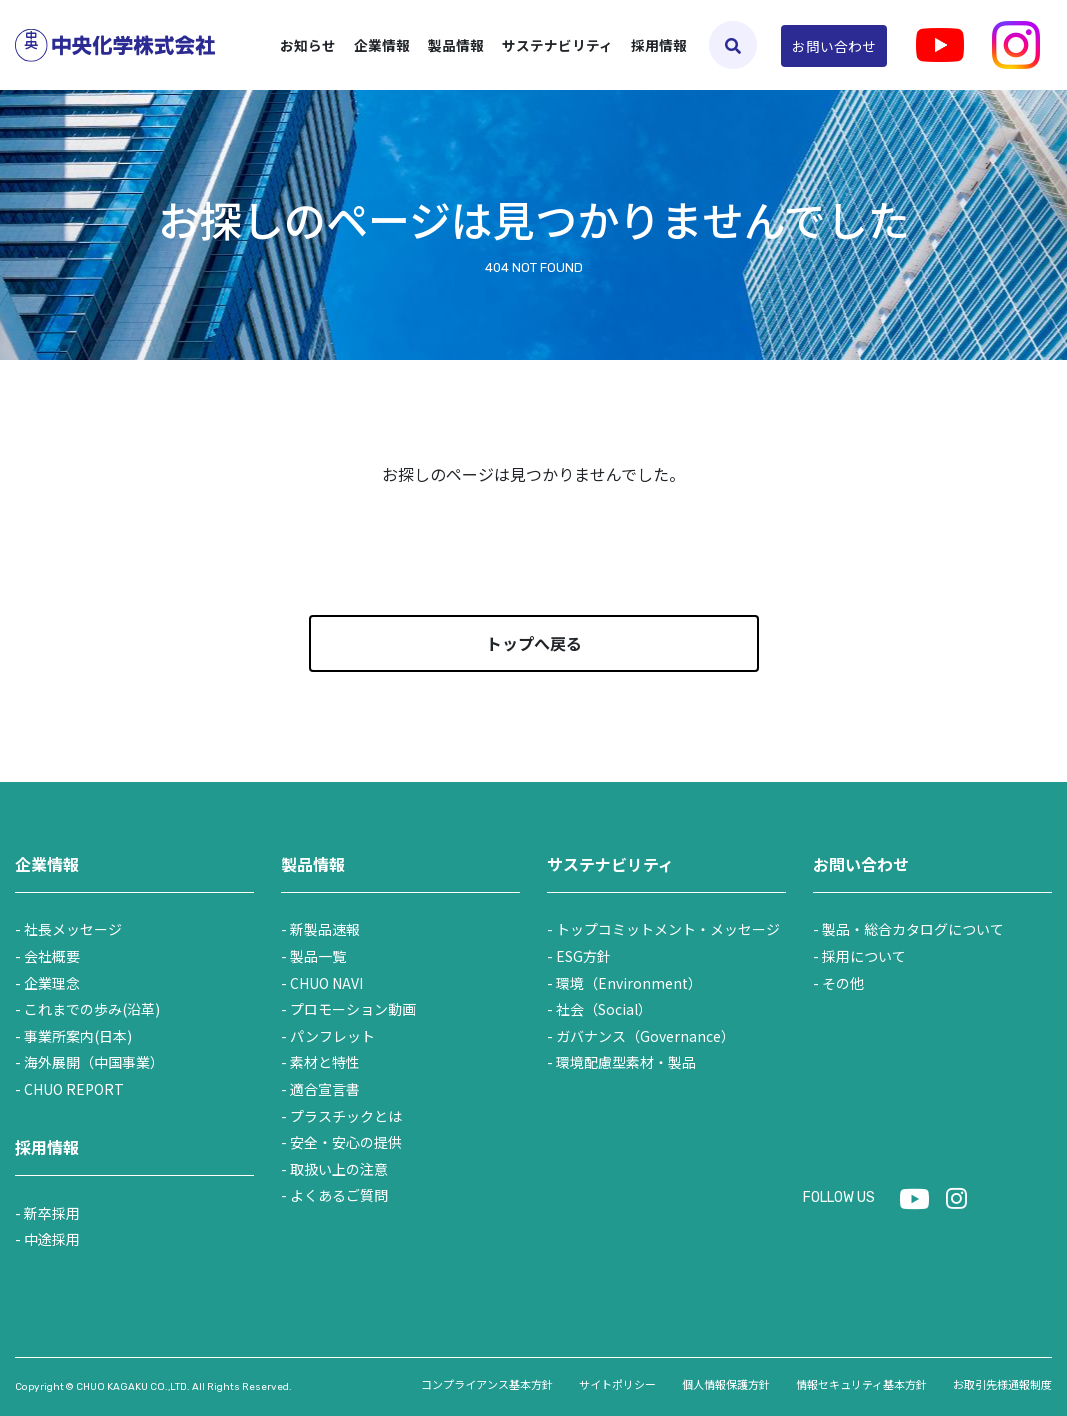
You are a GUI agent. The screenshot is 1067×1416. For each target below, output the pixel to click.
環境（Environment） (629, 983)
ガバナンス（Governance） (645, 1036)
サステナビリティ (610, 864)
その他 (843, 983)
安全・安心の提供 (346, 1142)
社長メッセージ (73, 929)
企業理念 (52, 983)
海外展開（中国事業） (94, 1062)
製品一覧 (318, 956)
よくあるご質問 (339, 1195)
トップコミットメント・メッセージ (668, 929)
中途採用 (52, 1239)
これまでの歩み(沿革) (92, 1009)
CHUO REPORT (74, 1089)
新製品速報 (325, 929)
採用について (864, 956)
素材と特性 (325, 1062)
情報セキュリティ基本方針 (861, 1384)
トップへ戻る (534, 643)
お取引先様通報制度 (1002, 1384)
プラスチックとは (346, 1116)
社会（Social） (604, 1009)
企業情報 (47, 864)
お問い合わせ (834, 46)
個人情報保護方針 (726, 1384)
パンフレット (332, 1036)
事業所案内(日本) (78, 1036)
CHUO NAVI (326, 983)
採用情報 (659, 45)
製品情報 (313, 864)
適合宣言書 (325, 1089)
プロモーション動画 (353, 1009)
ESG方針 (583, 956)
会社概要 (52, 956)
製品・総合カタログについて (913, 929)
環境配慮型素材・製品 (626, 1062)
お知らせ (308, 45)
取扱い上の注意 (339, 1169)
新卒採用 (52, 1213)
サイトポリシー (617, 1384)
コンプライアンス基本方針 (487, 1384)
